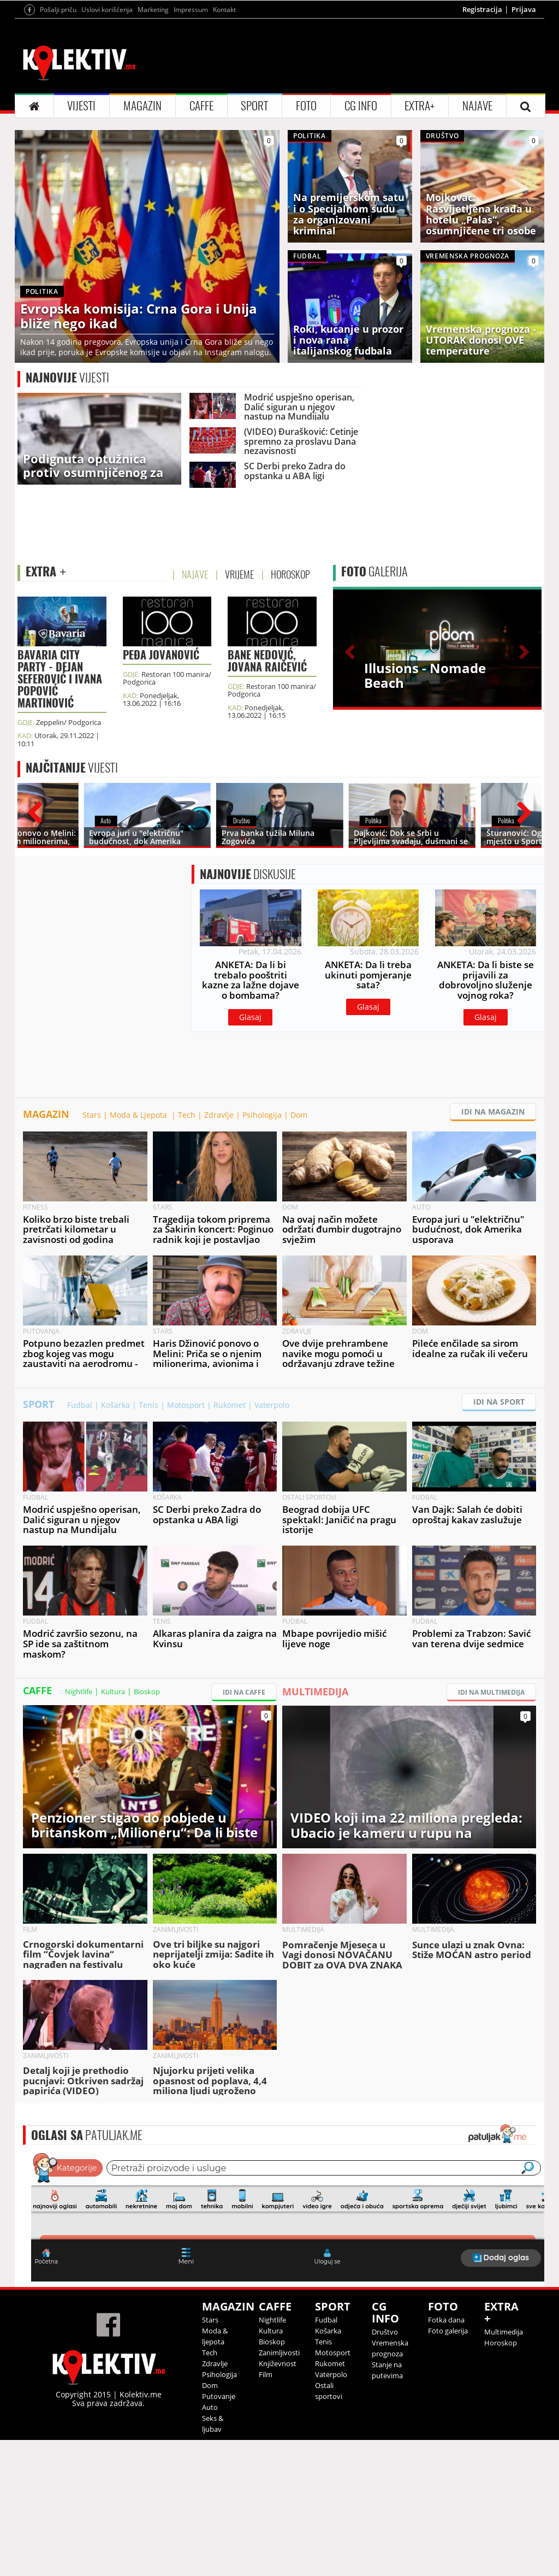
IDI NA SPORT (499, 1401)
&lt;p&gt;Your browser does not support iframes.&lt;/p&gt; (287, 2216)
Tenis (148, 1405)
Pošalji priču (58, 9)
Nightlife (78, 1691)
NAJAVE (477, 106)
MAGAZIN (142, 106)
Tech (186, 1115)
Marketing (153, 9)
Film (265, 2374)
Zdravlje (219, 1115)
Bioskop (147, 1691)
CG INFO (360, 106)
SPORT (254, 106)
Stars (91, 1115)
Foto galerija (448, 2331)
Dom (298, 1115)
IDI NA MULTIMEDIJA (491, 1692)
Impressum (191, 9)
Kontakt (224, 9)
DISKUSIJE (248, 874)
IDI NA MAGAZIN (493, 1111)
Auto (210, 2407)
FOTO (306, 106)
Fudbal (79, 1405)
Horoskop (500, 2343)
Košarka (115, 1405)
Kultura (113, 1691)
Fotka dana (446, 2320)
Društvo (385, 2332)
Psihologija (262, 1115)
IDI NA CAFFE (244, 1692)
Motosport (186, 1405)
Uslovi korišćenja (107, 9)
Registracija (482, 9)
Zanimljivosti (279, 2352)
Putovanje (218, 2396)
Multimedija (503, 2332)
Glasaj (250, 1017)
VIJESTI (81, 106)
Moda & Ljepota (139, 1115)
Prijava (524, 9)
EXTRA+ (420, 106)
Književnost (277, 2363)
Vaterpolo (271, 1405)
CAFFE (201, 106)
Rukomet (229, 1405)
